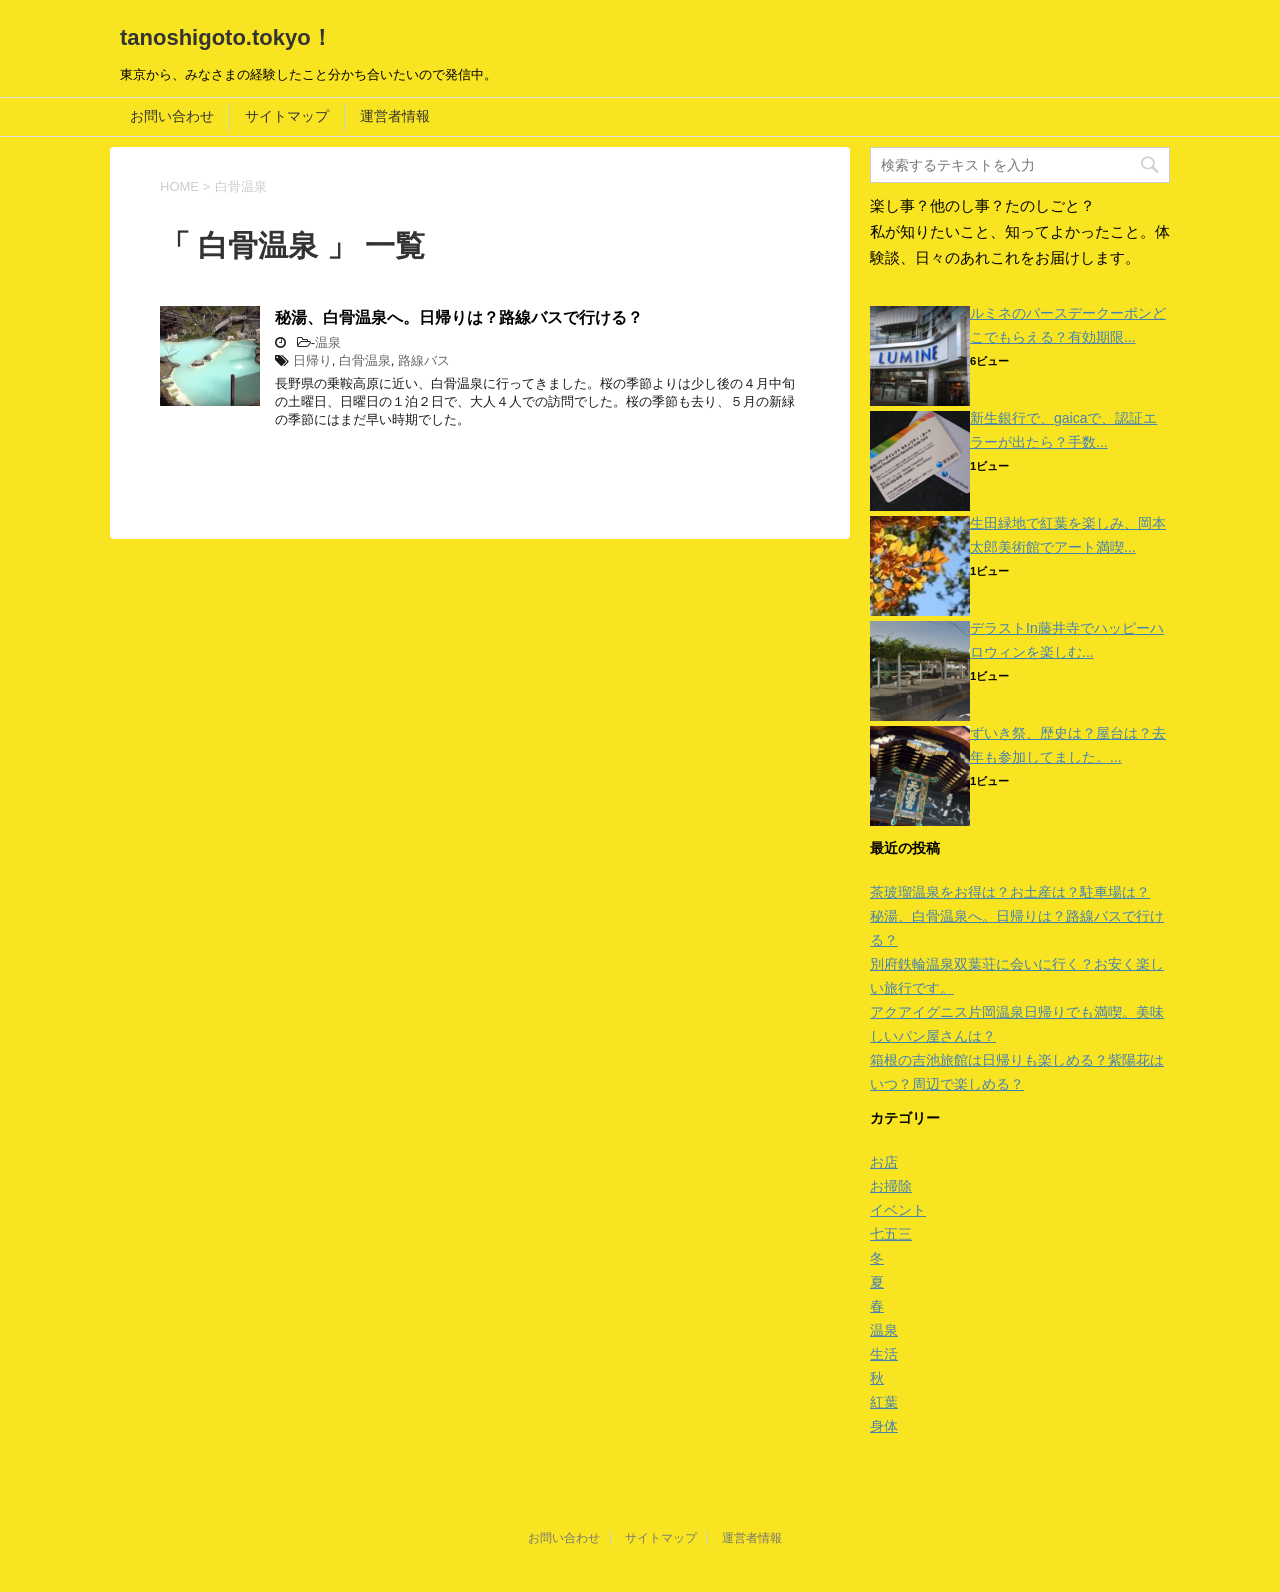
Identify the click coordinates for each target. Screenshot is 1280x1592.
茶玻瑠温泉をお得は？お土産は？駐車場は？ (1010, 892)
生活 (884, 1354)
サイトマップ (287, 116)
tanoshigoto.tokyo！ (226, 37)
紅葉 (884, 1402)
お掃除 (891, 1186)
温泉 (328, 342)
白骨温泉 (365, 360)
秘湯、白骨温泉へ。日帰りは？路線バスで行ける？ (459, 317)
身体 (884, 1426)
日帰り (312, 360)
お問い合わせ (172, 116)
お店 (884, 1162)
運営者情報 (395, 116)
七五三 (891, 1234)
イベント (898, 1210)
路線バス (424, 360)
